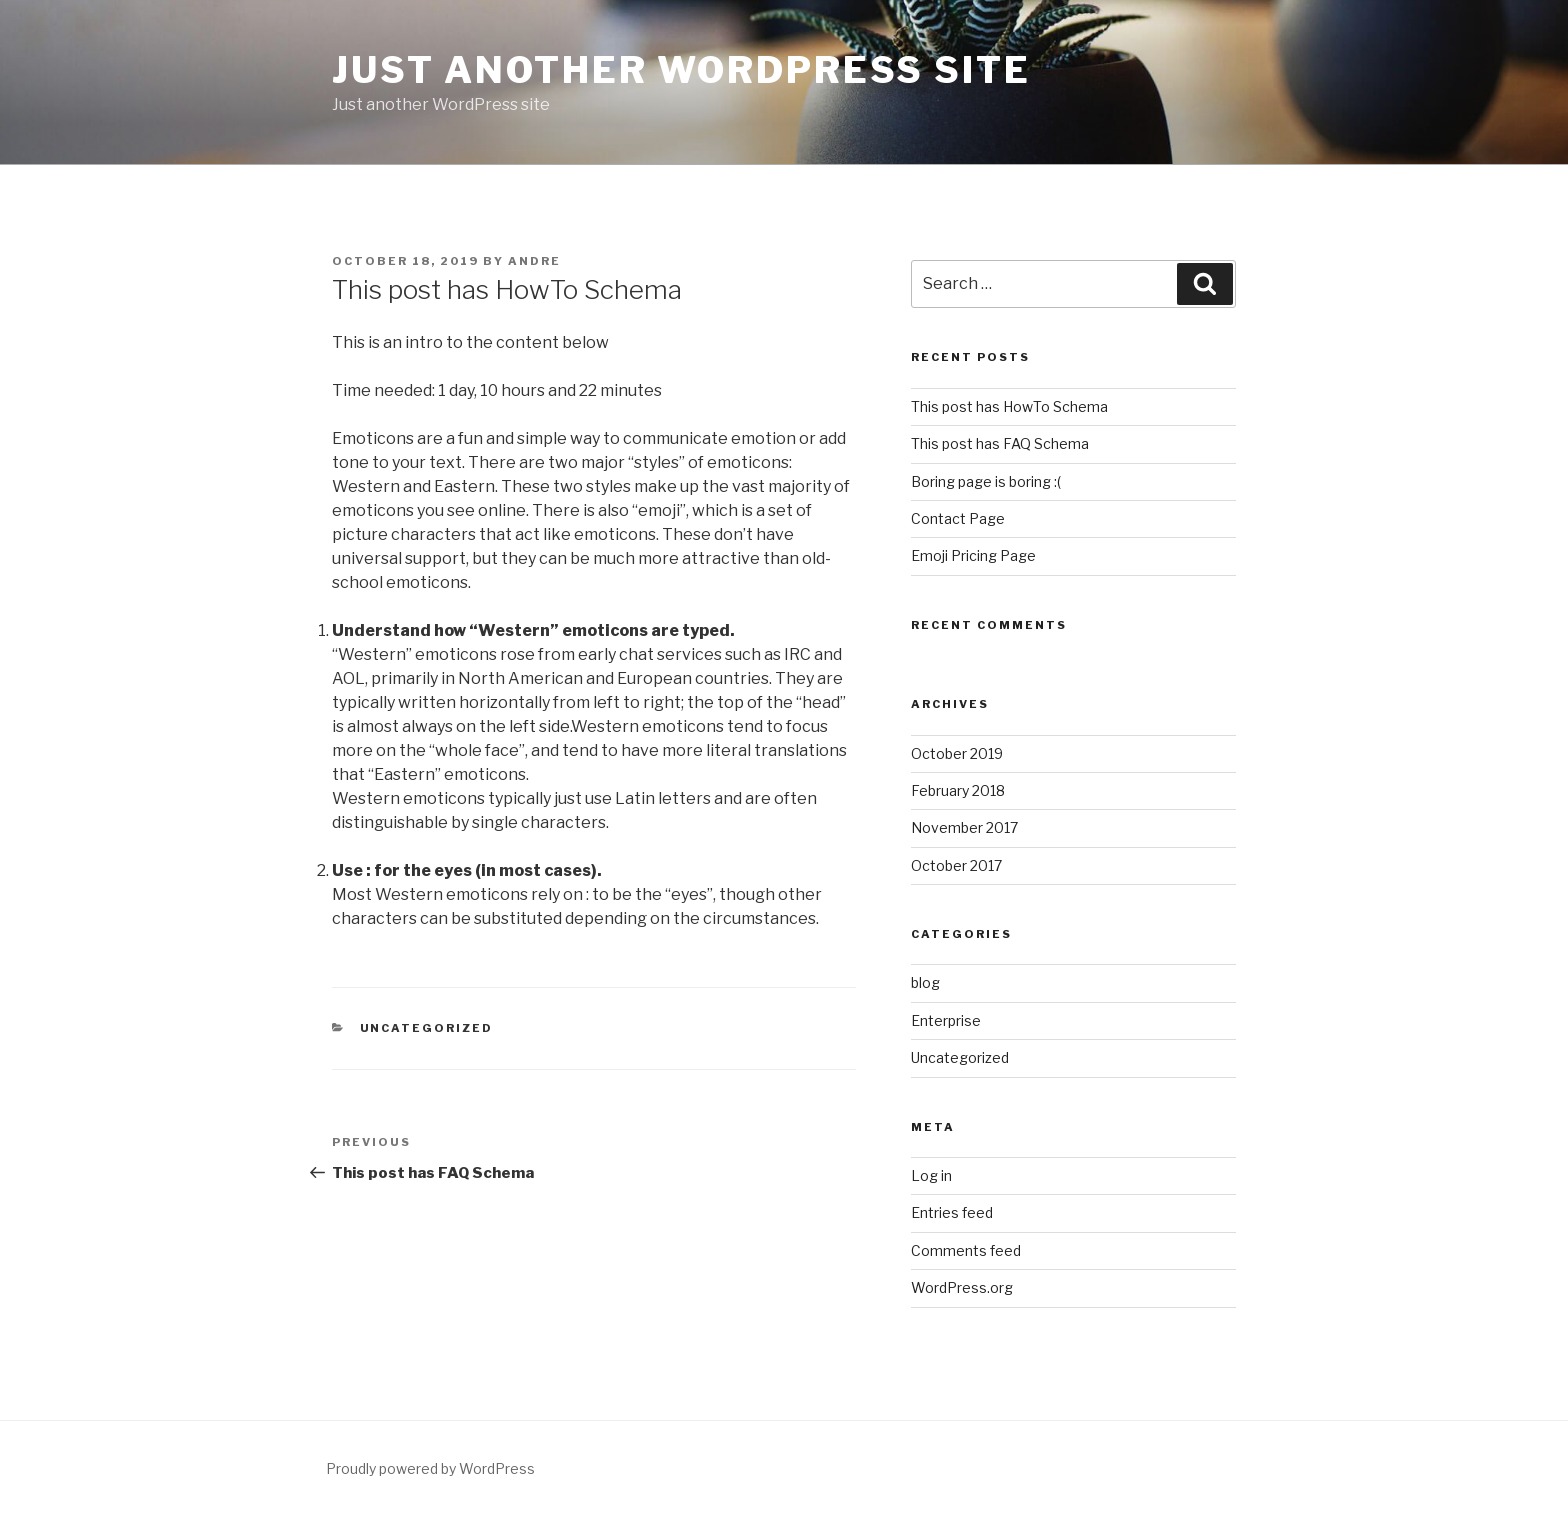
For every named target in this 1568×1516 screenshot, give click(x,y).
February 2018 (958, 790)
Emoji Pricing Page (973, 555)
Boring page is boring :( (986, 481)
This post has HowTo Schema (1009, 406)
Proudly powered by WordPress (430, 1468)
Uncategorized (427, 1028)
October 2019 (957, 753)
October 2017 (956, 865)
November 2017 (964, 827)
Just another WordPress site (681, 70)
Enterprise (946, 1020)
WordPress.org (962, 1287)
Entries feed (952, 1212)
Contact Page (958, 518)
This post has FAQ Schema (1000, 443)
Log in (931, 1175)
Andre (534, 261)
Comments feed (966, 1250)
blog (925, 982)
